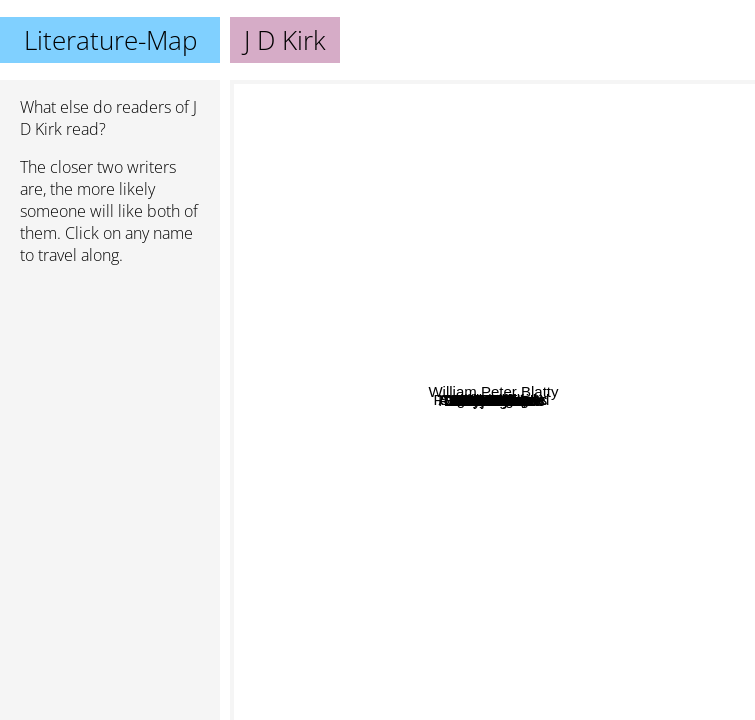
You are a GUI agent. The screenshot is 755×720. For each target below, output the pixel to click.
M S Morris (361, 462)
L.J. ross (523, 464)
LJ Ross (435, 515)
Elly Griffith (539, 671)
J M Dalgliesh (481, 564)
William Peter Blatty (661, 324)
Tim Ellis (374, 585)
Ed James (399, 416)
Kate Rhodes (583, 453)
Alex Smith (534, 434)
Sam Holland (629, 373)
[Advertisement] (110, 387)
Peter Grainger (604, 263)
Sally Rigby (357, 385)
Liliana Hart (646, 536)
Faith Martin (594, 334)
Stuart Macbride (385, 93)
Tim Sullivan (453, 247)
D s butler (574, 481)
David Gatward (555, 403)
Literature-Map (110, 40)
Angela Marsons (512, 93)
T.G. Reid (432, 483)
